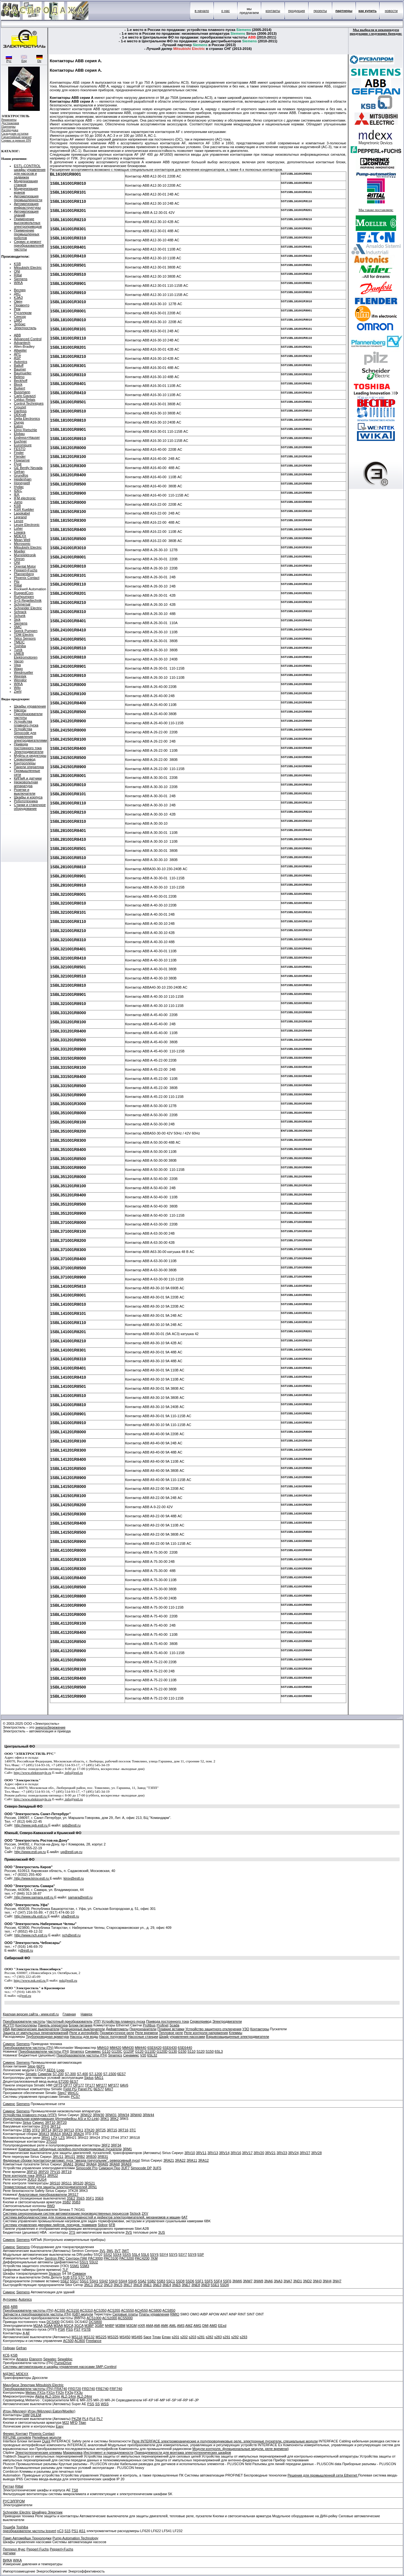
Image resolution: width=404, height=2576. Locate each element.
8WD (51, 2206)
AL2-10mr (52, 2396)
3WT (125, 2251)
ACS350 (100, 2310)
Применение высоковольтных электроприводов (28, 222)
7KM (154, 2258)
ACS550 (127, 2310)
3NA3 (278, 2281)
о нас (225, 11)
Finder (19, 452)
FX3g (69, 2392)
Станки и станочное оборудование (30, 806)
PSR (61, 2329)
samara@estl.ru (80, 1897)
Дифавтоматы (117, 2029)
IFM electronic (25, 498)
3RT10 (50, 2122)
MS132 (89, 2337)
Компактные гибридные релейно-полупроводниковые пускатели (70, 2149)
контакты (272, 11)
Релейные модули (46, 2437)
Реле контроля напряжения (206, 2033)
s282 (209, 2337)
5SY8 (192, 2254)
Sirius (27, 2122)
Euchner (20, 441)
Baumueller (23, 373)
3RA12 (203, 2160)
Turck (18, 650)
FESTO (19, 449)
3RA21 (168, 2160)
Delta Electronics (27, 418)
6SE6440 (185, 2047)
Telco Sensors (25, 638)
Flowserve (22, 460)
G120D (162, 2051)
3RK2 (114, 2119)
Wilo (17, 687)
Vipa (17, 665)
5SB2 (151, 2281)
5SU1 (84, 2262)
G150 (182, 2051)
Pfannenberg (24, 574)
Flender (20, 456)
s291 (226, 2337)
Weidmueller (23, 672)
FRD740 (88, 2389)
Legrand (20, 517)
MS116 (77, 2337)
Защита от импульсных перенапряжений (35, 2033)
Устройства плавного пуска (26, 723)
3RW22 (86, 2115)
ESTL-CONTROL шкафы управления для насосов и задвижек (29, 171)
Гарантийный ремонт (16, 137)
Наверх (86, 2014)
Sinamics (77, 2051)
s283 (218, 2337)
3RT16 (123, 2130)
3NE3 (157, 2285)
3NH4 (327, 2281)
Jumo (18, 502)
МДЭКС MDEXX (15, 2374)
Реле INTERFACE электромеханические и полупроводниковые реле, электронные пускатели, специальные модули (225, 2441)
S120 (201, 2051)
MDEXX (20, 536)
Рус (9, 59)
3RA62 (79, 2164)
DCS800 (95, 2322)
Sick (17, 619)
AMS (181, 2325)
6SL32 (152, 2055)
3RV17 (247, 2153)
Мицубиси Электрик (19, 2385)
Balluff (18, 365)
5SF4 (218, 2281)
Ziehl (17, 691)
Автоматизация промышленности (28, 198)
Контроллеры (25, 763)
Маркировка (73, 2452)
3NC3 (108, 2285)
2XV (145, 2213)
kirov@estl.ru (73, 1878)
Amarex (22, 2359)
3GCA (78, 2325)
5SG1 (84, 2281)
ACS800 (155, 2310)
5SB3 (161, 2281)
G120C (116, 2051)
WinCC (73, 2093)
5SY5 (173, 2254)
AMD (213, 2325)
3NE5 (176, 2285)
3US (161, 2232)
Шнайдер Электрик (47, 2512)
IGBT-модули (82, 2314)
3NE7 (186, 2285)
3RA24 (78, 2134)
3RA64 (91, 2164)
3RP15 (32, 2172)
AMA (149, 2325)
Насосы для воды (84, 2036)
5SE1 (215, 2285)
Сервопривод (24, 759)
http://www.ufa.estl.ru (30, 1916)
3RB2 (80, 2156)
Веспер (20, 290)
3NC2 (98, 2285)
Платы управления (154, 2314)
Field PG (70, 2089)
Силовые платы (125, 2314)
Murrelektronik (25, 555)
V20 (143, 2055)
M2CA (68, 2325)
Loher (18, 528)
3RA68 (114, 2164)
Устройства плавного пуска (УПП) (30, 2115)
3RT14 (46, 2130)
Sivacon (55, 2273)
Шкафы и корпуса (28, 797)
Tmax (156, 2337)
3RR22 (52, 2175)
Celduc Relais (24, 399)
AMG (197, 2325)
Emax (166, 2337)
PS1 (75, 2531)
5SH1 (94, 2281)
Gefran (19, 471)
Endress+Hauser (27, 437)
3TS (72, 2232)
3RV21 (270, 2153)
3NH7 (336, 2281)
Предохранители (143, 2029)
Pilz (17, 581)
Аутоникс (10, 2299)
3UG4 (42, 2179)
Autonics (20, 362)
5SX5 (126, 2254)
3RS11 (66, 2183)
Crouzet (20, 407)
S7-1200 (95, 2074)
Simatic (31, 2074)
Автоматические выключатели (35, 2029)
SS (97, 2404)
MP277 (101, 2085)
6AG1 (99, 2077)
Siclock (135, 2213)
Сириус (38, 2122)
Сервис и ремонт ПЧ (16, 140)
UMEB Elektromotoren (26, 655)
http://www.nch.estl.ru (30, 1935)
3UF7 (125, 2168)
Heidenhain (23, 479)
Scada (174, 2025)
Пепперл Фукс (14, 2549)
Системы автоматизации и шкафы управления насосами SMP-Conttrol (59, 2366)
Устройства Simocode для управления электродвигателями (30, 734)
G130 (173, 2051)
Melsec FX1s (36, 2392)
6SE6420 (154, 2047)
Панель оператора (53, 2025)
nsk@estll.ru (68, 1980)
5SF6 (227, 2281)
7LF (65, 2270)
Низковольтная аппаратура (26, 784)
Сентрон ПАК (76, 2258)
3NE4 (166, 2285)
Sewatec (49, 2359)
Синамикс (93, 2051)
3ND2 (307, 2281)
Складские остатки (14, 133)
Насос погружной (113, 2036)
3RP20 (43, 2172)
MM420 (115, 2047)
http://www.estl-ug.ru (30, 1852)
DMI (205, 2325)
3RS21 (89, 2183)
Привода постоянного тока (28, 746)
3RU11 (58, 2156)
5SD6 (190, 2281)
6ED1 (51, 2070)
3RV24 (293, 2153)
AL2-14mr (68, 2396)
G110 (106, 2051)
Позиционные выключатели (82, 2029)
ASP (17, 358)
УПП (97, 2021)
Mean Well (22, 540)
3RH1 (45, 2138)
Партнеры (8, 126)
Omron (19, 559)
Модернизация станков (26, 183)
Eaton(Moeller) (63, 2411)
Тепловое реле (171, 2033)
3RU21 (69, 2156)
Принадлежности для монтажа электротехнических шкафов (182, 2452)
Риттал (8, 2486)
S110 (191, 2051)
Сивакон (79, 2273)
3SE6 (99, 2198)
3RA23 (67, 2134)
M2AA (37, 2325)
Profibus (149, 2025)
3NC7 (127, 2285)
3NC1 (88, 2285)
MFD (74, 2422)
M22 (65, 2422)
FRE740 (102, 2389)
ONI (17, 271)
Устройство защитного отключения (213, 2029)
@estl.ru (26, 1950)
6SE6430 (170, 2047)
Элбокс (20, 324)
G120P (128, 2051)
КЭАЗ (18, 297)
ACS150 (72, 2310)
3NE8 (195, 2285)
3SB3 (76, 2202)
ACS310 (86, 2310)
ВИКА (7, 2560)
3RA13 (44, 2134)
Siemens (20, 279)
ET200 (63, 2081)
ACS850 (168, 2310)
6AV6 (124, 2085)
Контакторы (259, 2029)
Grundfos (21, 475)
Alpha (39, 2396)
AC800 (79, 2341)
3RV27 (305, 2153)
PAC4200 (142, 2258)
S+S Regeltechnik (28, 600)
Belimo (19, 377)
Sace (147, 2337)
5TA (89, 2277)
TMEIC (19, 642)
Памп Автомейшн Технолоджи (27, 2538)
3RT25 (100, 2130)
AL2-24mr (84, 2396)
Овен (18, 301)
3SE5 (80, 2198)
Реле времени (146, 2033)
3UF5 (157, 2168)
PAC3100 (111, 2258)
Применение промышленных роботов (26, 234)
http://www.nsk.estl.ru (30, 1980)
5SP (200, 2254)
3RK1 (104, 2119)
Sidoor (103, 2225)
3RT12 (55, 2126)
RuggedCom (23, 593)
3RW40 (135, 2115)
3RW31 (110, 2115)
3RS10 (55, 2183)
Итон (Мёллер (39, 2411)
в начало (202, 11)
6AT (184, 2217)
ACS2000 (109, 2318)
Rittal (18, 275)
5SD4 (224, 2285)
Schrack (20, 612)
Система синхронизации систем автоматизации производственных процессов (66, 2213)
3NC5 (118, 2285)
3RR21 (40, 2175)
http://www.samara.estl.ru (33, 1897)
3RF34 (116, 2145)
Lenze (18, 521)
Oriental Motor (25, 566)
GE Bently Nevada (28, 468)
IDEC (18, 490)
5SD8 (180, 2281)
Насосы (20, 710)
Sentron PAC (55, 2258)
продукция (296, 11)
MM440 (140, 2047)
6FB (112, 2225)
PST (77, 2329)
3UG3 (32, 2179)
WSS (105, 2404)
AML (172, 2325)
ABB (17, 335)
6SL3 (219, 2051)
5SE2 (64, 2281)
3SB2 (66, 2202)
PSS (69, 2329)
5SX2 (108, 2254)
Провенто (21, 305)
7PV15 (55, 2172)
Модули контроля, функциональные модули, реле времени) (240, 2449)
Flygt (17, 464)
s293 (243, 2337)
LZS (61, 2138)
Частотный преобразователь (69, 2021)
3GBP (99, 2325)
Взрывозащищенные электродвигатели (237, 2036)
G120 (139, 2051)
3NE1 (147, 2285)
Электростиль (25, 328)
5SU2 (93, 2262)
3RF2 (105, 2145)
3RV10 (189, 2153)
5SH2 (103, 2281)
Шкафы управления (30, 706)
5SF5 (209, 2281)
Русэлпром (23, 313)
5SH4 (123, 2281)
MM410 (103, 2047)
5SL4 (136, 2254)
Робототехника (26, 801)
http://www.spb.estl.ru (31, 1825)
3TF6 (45, 2126)
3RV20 (258, 2153)
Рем (17, 309)
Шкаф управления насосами (182, 2036)
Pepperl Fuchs (38, 2549)
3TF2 (36, 2130)
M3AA (58, 2325)
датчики (9, 2553)
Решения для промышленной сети (323, 2475)
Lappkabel (22, 513)
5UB (66, 2277)
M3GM (131, 2325)
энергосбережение (50, 1727)
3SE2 (71, 2198)
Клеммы (235, 2033)
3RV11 (201, 2153)
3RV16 (235, 2153)
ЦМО (18, 320)
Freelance (93, 2341)
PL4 (85, 2419)
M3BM (120, 2325)
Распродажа (9, 130)
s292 (235, 2337)
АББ (6, 2306)
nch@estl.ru (71, 1935)
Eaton (18, 426)
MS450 (125, 2337)
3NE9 (205, 2285)
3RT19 (66, 2172)
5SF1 (199, 2281)
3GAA (48, 2325)
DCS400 (53, 2322)
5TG (74, 2277)
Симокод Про (109, 2168)
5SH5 (132, 2281)
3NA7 (287, 2281)
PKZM (76, 2419)
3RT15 (112, 2130)
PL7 (100, 2419)
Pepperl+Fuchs (25, 570)
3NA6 (268, 2281)
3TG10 (51, 2141)
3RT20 (61, 2122)
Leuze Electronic (26, 525)
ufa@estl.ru (70, 1916)
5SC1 (170, 2281)
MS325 (113, 2337)
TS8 (75, 2490)
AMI (157, 2325)
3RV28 (316, 2153)
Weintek (20, 676)
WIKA (18, 283)
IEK (17, 494)
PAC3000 (95, 2258)
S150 (209, 2051)
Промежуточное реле (117, 2033)
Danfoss (20, 411)
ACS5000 (125, 2318)
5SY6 (154, 2254)
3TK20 (89, 2130)
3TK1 (79, 2130)
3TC (132, 2130)
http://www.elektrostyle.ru (32, 1772)
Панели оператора (29, 767)
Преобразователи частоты (24, 2021)
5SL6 (145, 2254)
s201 (175, 2337)
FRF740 (116, 2389)
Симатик (45, 2074)
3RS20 (78, 2183)
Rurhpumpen (24, 597)
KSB (17, 264)
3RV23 (281, 2153)
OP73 (57, 2085)
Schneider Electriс (17, 2512)
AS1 (82, 2531)
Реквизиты (8, 119)
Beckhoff (20, 380)
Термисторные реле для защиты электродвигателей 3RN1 (50, 2187)
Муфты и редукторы (30, 755)
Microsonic (22, 543)
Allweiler (20, 350)
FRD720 (74, 2389)
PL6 (92, 2419)
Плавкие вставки (170, 2029)
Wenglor (20, 680)
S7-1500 (109, 2074)
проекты (320, 11)
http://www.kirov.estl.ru (31, 1878)
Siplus (89, 2077)
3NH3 (317, 2281)
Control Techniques (29, 403)
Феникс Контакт (15, 2433)
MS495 (136, 2337)
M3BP (89, 2325)
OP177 (78, 2085)
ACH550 (141, 2310)
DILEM (36, 2415)
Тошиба (9, 2527)
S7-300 (70, 2074)
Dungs (19, 422)
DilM (26, 2415)
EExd (222, 2325)
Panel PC (85, 2089)
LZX (54, 2138)
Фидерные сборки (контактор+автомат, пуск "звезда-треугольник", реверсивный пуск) (71, 2160)
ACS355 (113, 2310)
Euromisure (23, 445)
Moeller (19, 551)
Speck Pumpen (26, 631)
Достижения (10, 123)
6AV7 (109, 2089)
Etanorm (35, 2359)
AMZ (189, 2325)
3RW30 (98, 2115)
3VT (117, 2251)
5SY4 (163, 2254)
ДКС (17, 294)
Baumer (20, 369)
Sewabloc (65, 2359)
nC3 (60, 2531)
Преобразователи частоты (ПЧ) (28, 2047)
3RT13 (69, 2130)
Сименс (9, 2044)
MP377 (113, 2085)
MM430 (128, 2047)
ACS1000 (93, 2318)
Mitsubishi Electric (28, 267)
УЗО (245, 2029)
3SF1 (90, 2198)
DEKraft (20, 415)
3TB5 (27, 2130)
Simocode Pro (87, 2168)
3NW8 (258, 2281)
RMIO (174, 2314)
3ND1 (297, 2281)
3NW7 (248, 2281)
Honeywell (22, 483)
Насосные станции (143, 2036)
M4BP (110, 2325)
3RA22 (180, 2160)
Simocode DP (141, 2168)
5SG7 (74, 2281)
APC (17, 354)
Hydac (19, 487)
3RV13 (212, 2153)
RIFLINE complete (17, 2437)
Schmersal (22, 604)
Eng (24, 59)
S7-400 (82, 2074)
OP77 (67, 2085)
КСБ (6, 2355)
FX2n (60, 2392)
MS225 (101, 2337)
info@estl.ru (73, 1772)
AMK (165, 2325)
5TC (81, 2277)
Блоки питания (80, 2025)
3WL (109, 2251)
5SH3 (113, 2281)
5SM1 (74, 2266)
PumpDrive (62, 2363)
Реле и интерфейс (84, 2033)
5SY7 (182, 2254)
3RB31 (103, 2156)
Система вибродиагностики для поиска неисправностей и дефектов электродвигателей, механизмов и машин (92, 2217)
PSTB (86, 2329)
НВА (6, 2029)
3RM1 (127, 2149)
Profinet (163, 2025)
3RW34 (123, 2115)
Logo (60, 2070)
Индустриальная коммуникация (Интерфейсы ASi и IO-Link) (51, 2119)
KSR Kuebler (24, 509)
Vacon (18, 661)
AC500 (68, 2341)
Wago (18, 669)
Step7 (62, 2093)
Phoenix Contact (26, 578)
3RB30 (91, 2156)
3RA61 (68, 2164)
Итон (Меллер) (15, 2411)
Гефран (9, 2348)
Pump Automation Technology (75, 2538)
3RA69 (126, 2164)
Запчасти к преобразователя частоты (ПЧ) (37, 2314)
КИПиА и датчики (28, 778)
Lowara (19, 532)
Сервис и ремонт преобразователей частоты (29, 245)
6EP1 (40, 2066)
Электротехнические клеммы (38, 2452)
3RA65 (103, 2164)
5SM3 (84, 2266)
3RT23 (57, 2130)
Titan (82, 2422)
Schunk (20, 615)
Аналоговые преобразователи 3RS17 (48, 2194)
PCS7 (75, 2096)
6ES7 (121, 2074)
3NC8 (137, 2285)
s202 (184, 2337)
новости (391, 11)
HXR (141, 2325)
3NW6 (237, 2281)
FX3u (78, 2392)
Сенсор (20, 316)
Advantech (22, 343)
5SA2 (142, 2281)
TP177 (90, 2085)
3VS (128, 2232)
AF (28, 2333)
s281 (201, 2337)
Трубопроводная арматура (47, 2036)
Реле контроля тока (18, 2175)
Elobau (19, 434)
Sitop (31, 2066)
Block (18, 384)
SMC (17, 627)
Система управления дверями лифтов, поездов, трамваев (50, 2225)
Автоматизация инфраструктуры (27, 205)
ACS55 (59, 2310)
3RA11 (192, 2160)
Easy (59, 2426)
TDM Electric (24, 634)
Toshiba (20, 646)
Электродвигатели (28, 752)
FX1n (50, 2392)
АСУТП (8, 2025)
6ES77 (98, 2089)
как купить (368, 11)
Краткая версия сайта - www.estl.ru (31, 2014)
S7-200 (57, 2074)
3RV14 (224, 2153)
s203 (192, 2337)
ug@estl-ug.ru (71, 1852)
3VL (102, 2251)
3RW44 (148, 2115)
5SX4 (117, 2254)
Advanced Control (27, 339)
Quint (46, 2441)
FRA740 (60, 2389)
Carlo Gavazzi (25, 396)
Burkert (19, 388)
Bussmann (22, 392)
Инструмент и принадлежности (109, 2452)
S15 (67, 2531)
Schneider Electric (28, 608)
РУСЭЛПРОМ (14, 2501)
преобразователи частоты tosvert (29, 2531)
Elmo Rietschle (25, 430)
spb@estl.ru (71, 1825)
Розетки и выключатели (24, 791)
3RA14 (55, 2134)
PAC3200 (126, 2258)
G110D (150, 2051)
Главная (69, 2014)
